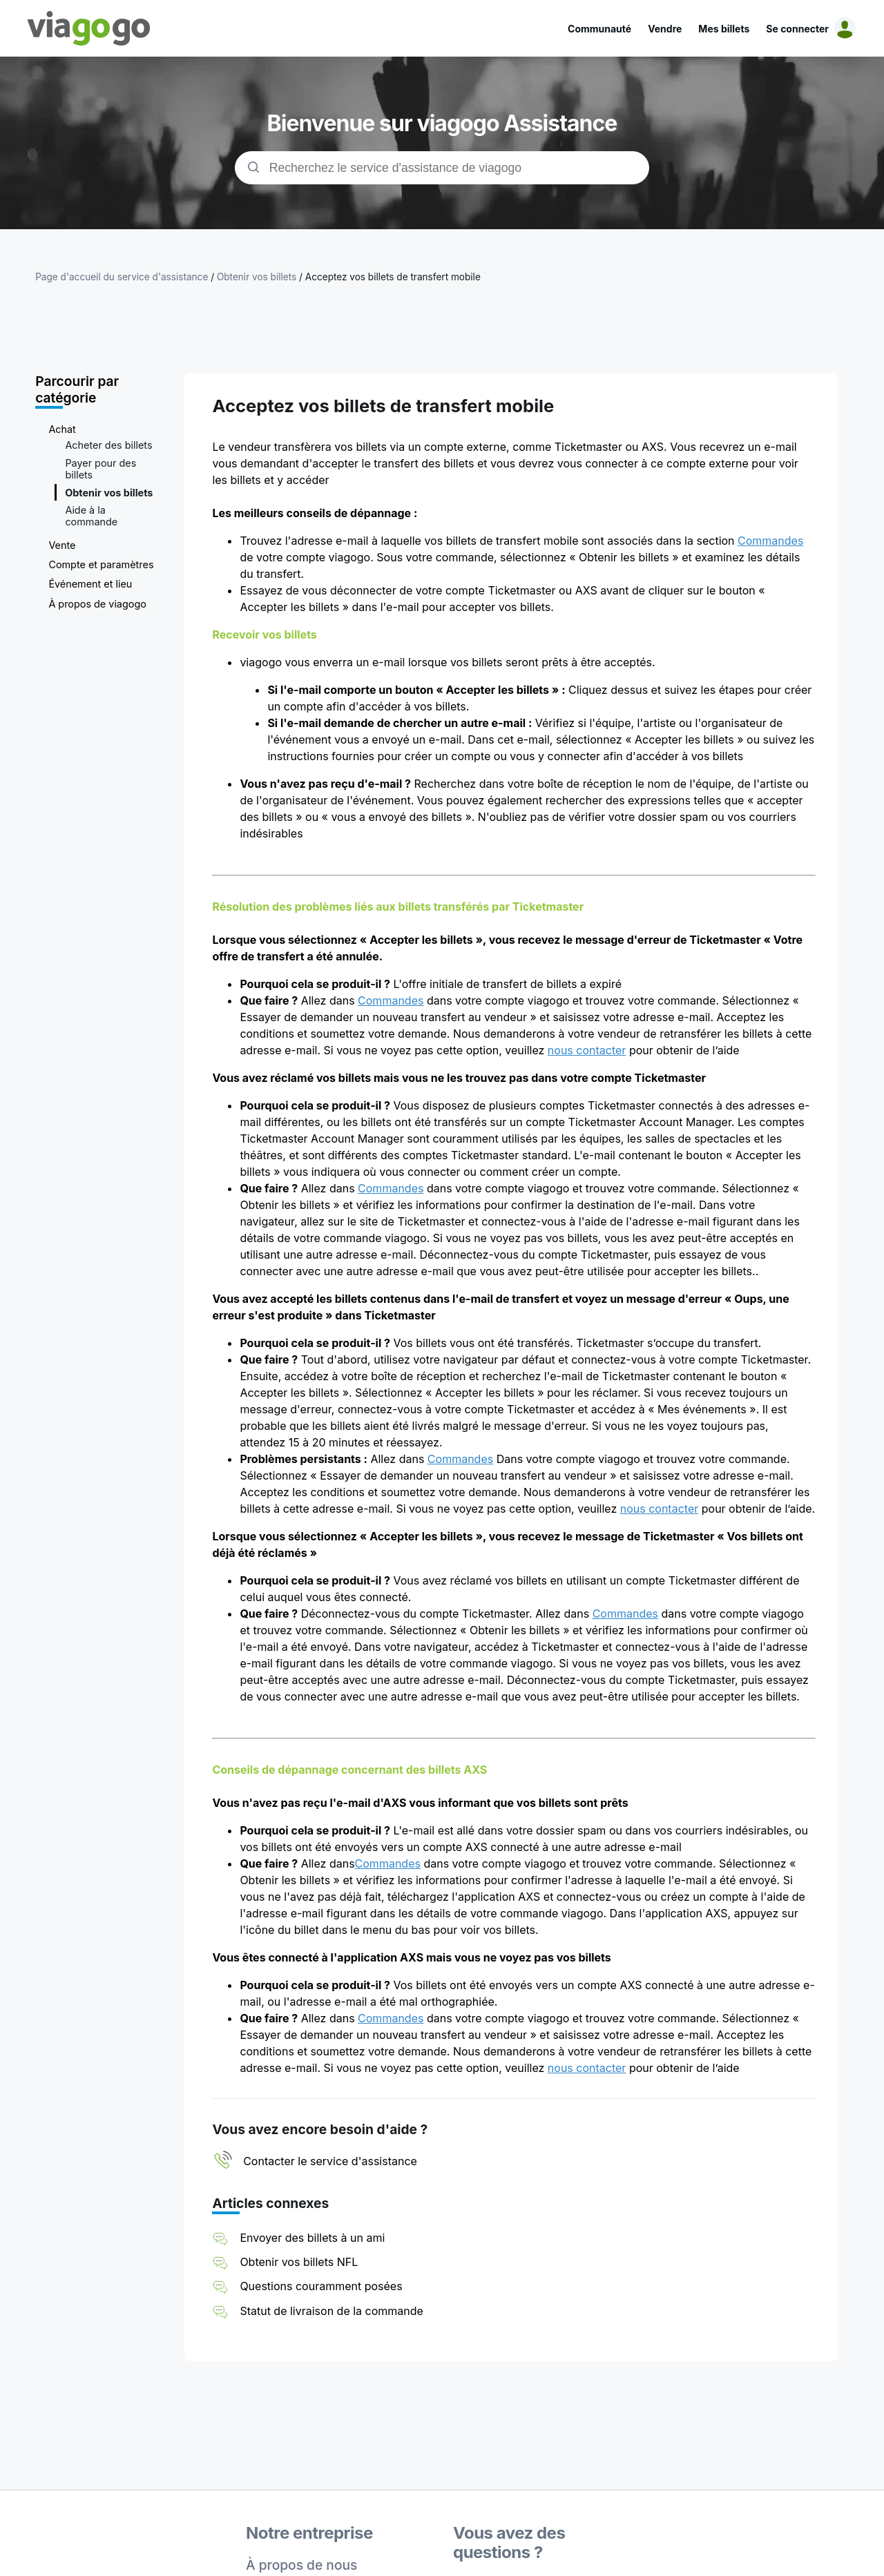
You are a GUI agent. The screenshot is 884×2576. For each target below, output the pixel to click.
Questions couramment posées (321, 2286)
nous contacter (587, 1050)
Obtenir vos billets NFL (299, 2262)
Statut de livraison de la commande (331, 2311)
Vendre (665, 29)
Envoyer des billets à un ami (312, 2238)
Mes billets (723, 29)
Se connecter (797, 29)
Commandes (770, 541)
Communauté (599, 29)
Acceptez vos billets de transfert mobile (393, 276)
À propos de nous (301, 2565)
